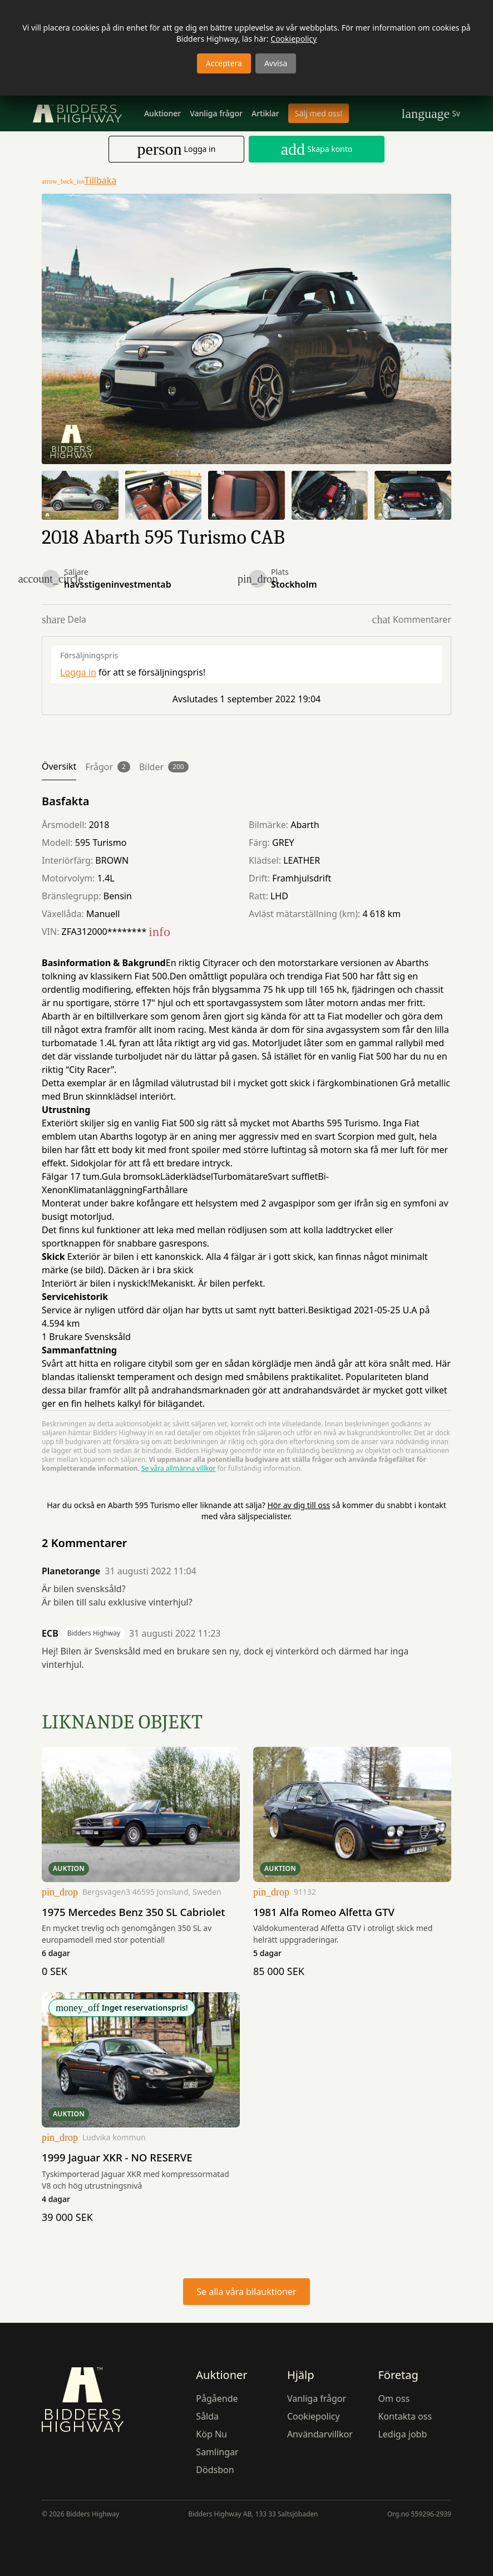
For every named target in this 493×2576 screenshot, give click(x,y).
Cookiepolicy (293, 38)
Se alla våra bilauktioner (246, 2291)
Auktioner (162, 113)
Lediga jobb (402, 2433)
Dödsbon (215, 2469)
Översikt (59, 766)
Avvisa (275, 63)
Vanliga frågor (216, 113)
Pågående (217, 2398)
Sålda (207, 2416)
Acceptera (224, 63)
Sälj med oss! (318, 113)
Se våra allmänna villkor (178, 1468)
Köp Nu (211, 2433)
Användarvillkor (320, 2433)
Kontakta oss (405, 2416)
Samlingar (217, 2451)
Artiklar (265, 113)
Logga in (78, 672)
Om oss (394, 2398)
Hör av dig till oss (298, 1505)
